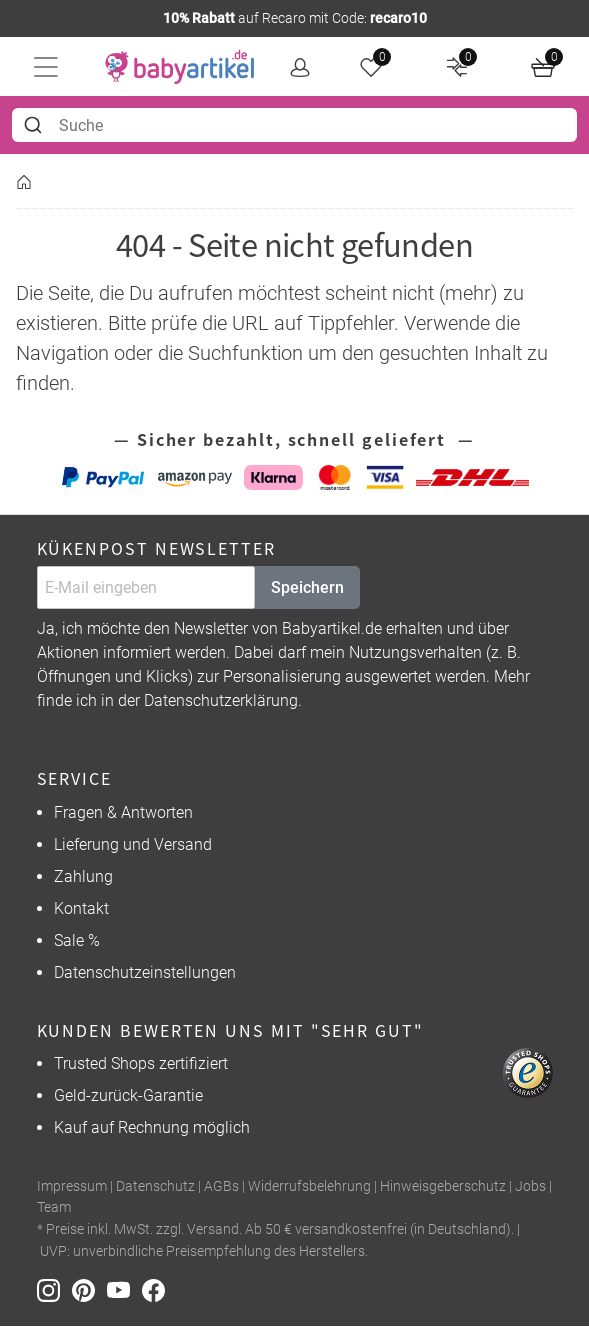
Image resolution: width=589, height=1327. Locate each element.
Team (54, 1207)
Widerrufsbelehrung (309, 1186)
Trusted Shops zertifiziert (141, 1063)
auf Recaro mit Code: (295, 18)
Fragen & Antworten (123, 812)
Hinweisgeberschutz (443, 1186)
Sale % (77, 940)
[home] (180, 67)
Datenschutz (155, 1186)
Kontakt (81, 908)
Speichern (307, 587)
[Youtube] (124, 1289)
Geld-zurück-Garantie (128, 1095)
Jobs (530, 1186)
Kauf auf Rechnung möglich (152, 1127)
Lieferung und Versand (133, 844)
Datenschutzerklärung (221, 701)
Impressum (72, 1186)
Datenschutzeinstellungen (145, 972)
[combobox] (294, 125)
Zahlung (83, 876)
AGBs (221, 1186)
